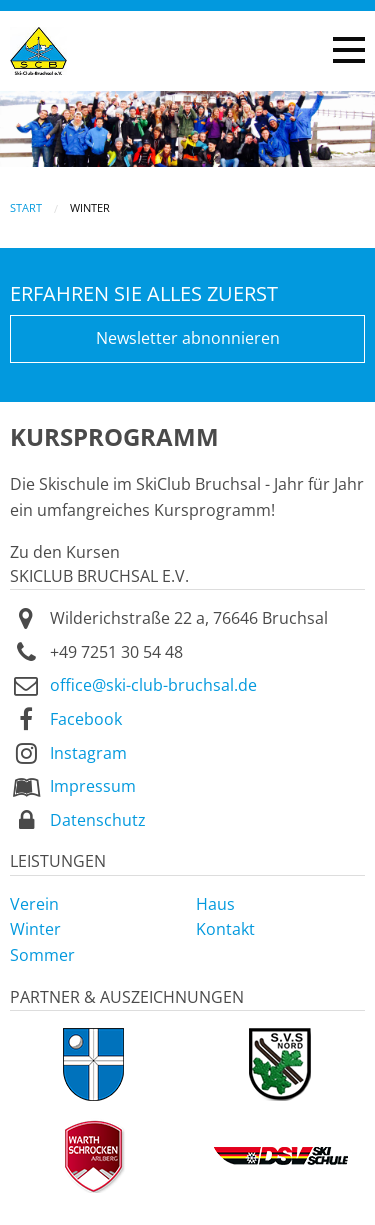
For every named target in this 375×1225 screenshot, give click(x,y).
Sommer (42, 955)
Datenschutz (98, 820)
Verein (34, 904)
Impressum (93, 786)
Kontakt (225, 929)
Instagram (88, 753)
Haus (215, 904)
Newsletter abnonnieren (188, 338)
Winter (35, 929)
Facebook (86, 719)
